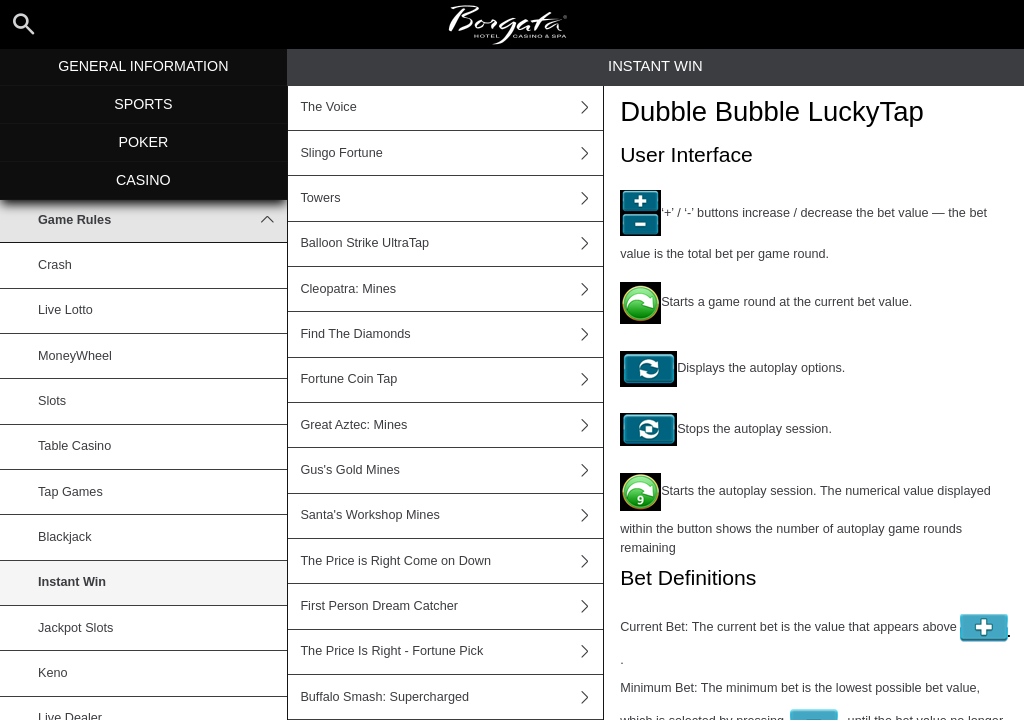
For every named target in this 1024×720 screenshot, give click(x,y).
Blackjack (64, 537)
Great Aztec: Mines (451, 425)
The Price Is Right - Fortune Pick (451, 652)
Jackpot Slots (75, 628)
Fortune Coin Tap (451, 380)
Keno (53, 673)
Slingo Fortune (451, 153)
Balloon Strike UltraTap (451, 244)
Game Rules (162, 220)
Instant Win (72, 582)
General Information (143, 66)
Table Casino (74, 446)
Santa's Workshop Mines (451, 516)
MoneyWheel (75, 356)
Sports (143, 104)
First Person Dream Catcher (451, 606)
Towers (451, 198)
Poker (143, 142)
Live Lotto (65, 310)
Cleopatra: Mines (451, 289)
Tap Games (70, 492)
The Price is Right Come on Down (451, 561)
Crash (55, 265)
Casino (143, 180)
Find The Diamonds (451, 334)
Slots (52, 401)
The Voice (451, 108)
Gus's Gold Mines (451, 470)
